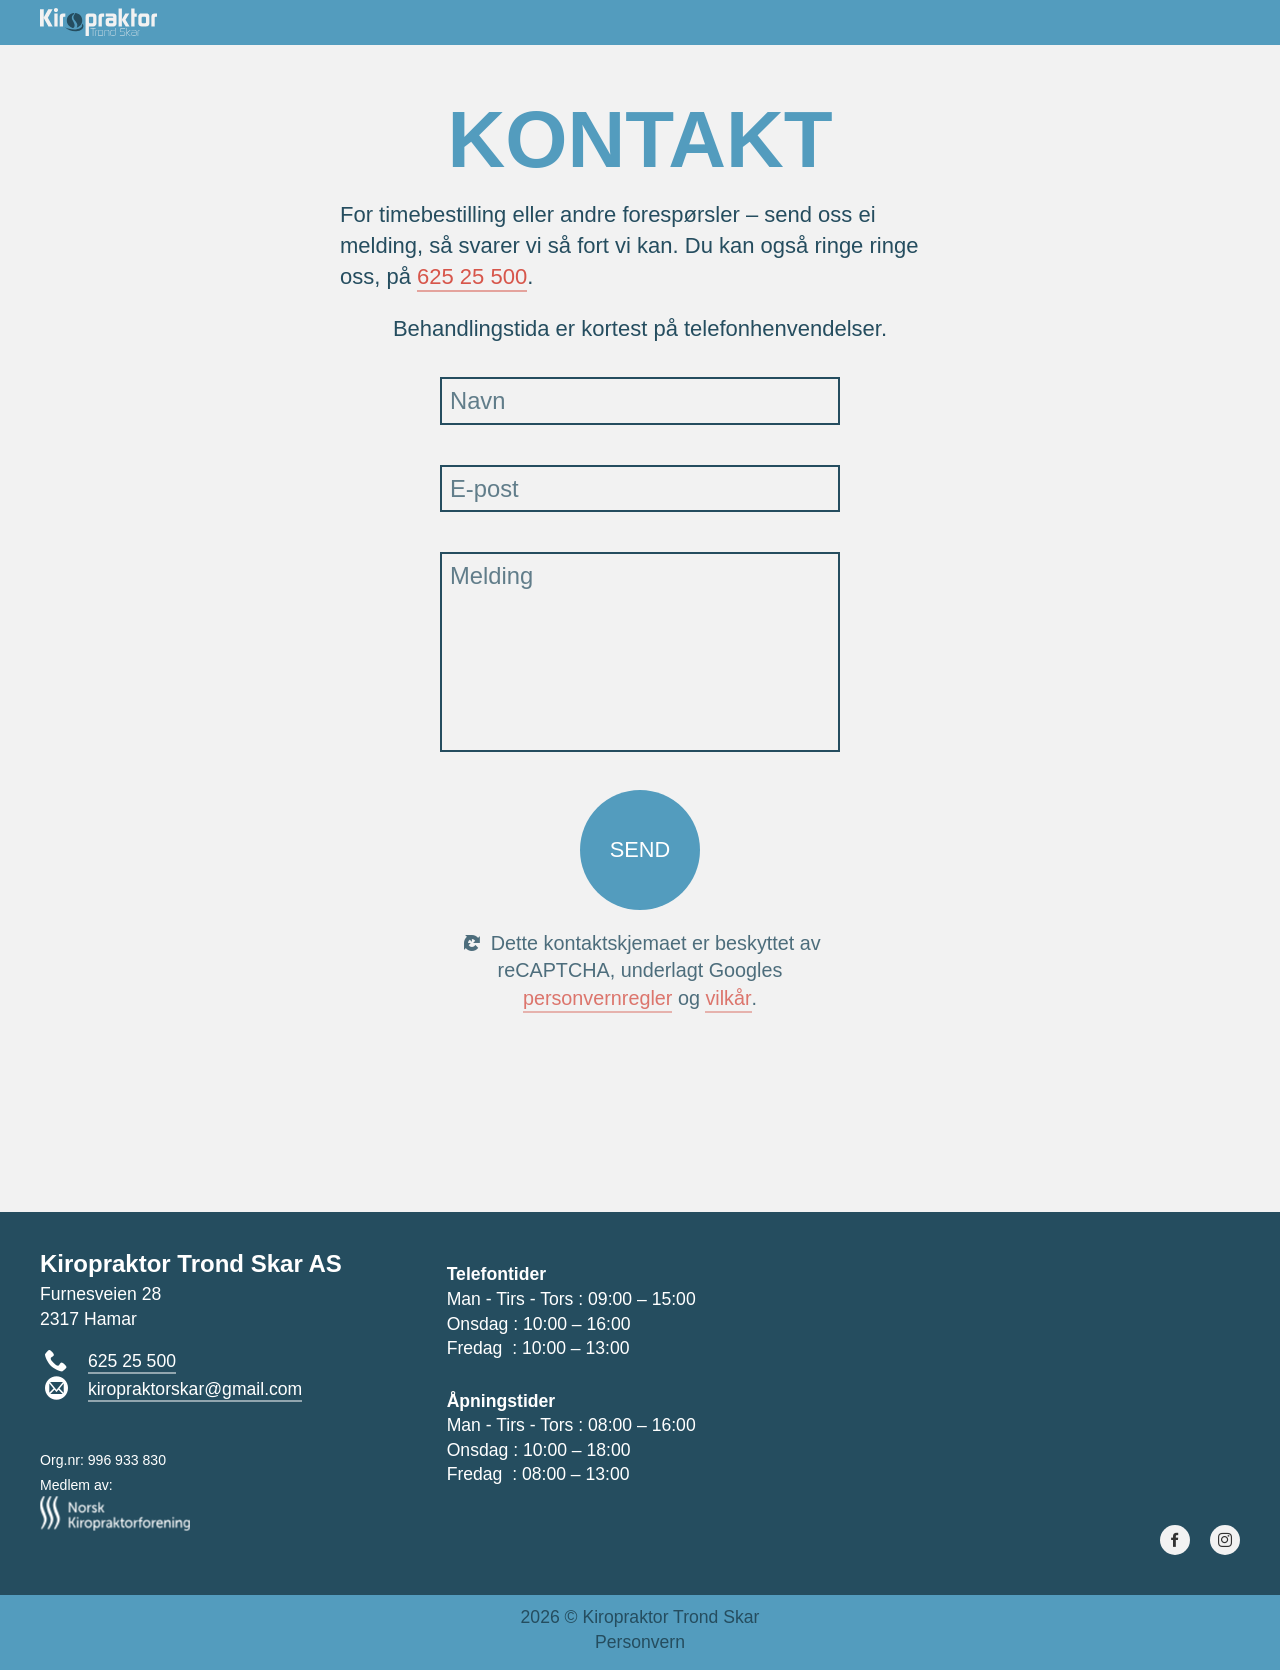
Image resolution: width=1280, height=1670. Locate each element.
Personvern (640, 1642)
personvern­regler (598, 998)
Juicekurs (1080, 21)
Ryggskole (948, 21)
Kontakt (1197, 21)
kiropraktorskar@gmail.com (195, 1389)
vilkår (728, 998)
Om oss (832, 21)
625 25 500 (472, 276)
